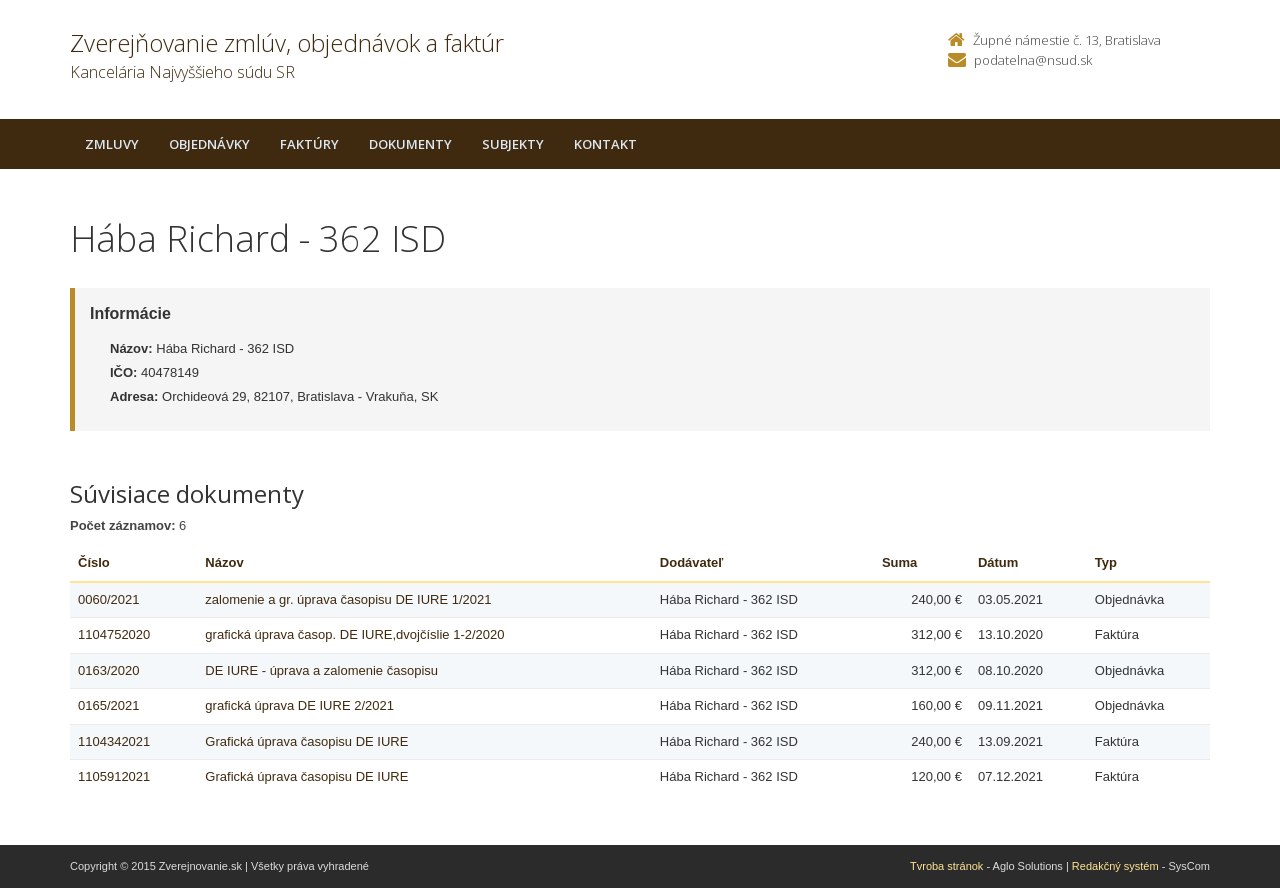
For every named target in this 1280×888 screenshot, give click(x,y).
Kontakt (605, 144)
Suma (899, 562)
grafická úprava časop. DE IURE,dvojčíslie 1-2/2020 (354, 634)
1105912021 (114, 776)
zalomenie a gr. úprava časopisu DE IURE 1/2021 (348, 599)
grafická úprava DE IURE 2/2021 (299, 705)
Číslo (94, 562)
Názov (224, 562)
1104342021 (114, 741)
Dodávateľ (692, 562)
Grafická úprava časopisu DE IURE (306, 741)
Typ (1106, 562)
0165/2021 (108, 705)
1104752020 (114, 634)
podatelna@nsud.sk (1033, 60)
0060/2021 (108, 599)
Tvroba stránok (946, 866)
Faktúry (309, 144)
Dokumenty (410, 144)
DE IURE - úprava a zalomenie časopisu (321, 670)
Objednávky (209, 144)
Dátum (998, 562)
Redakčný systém (1115, 866)
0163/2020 (108, 670)
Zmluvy (112, 144)
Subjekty (513, 144)
